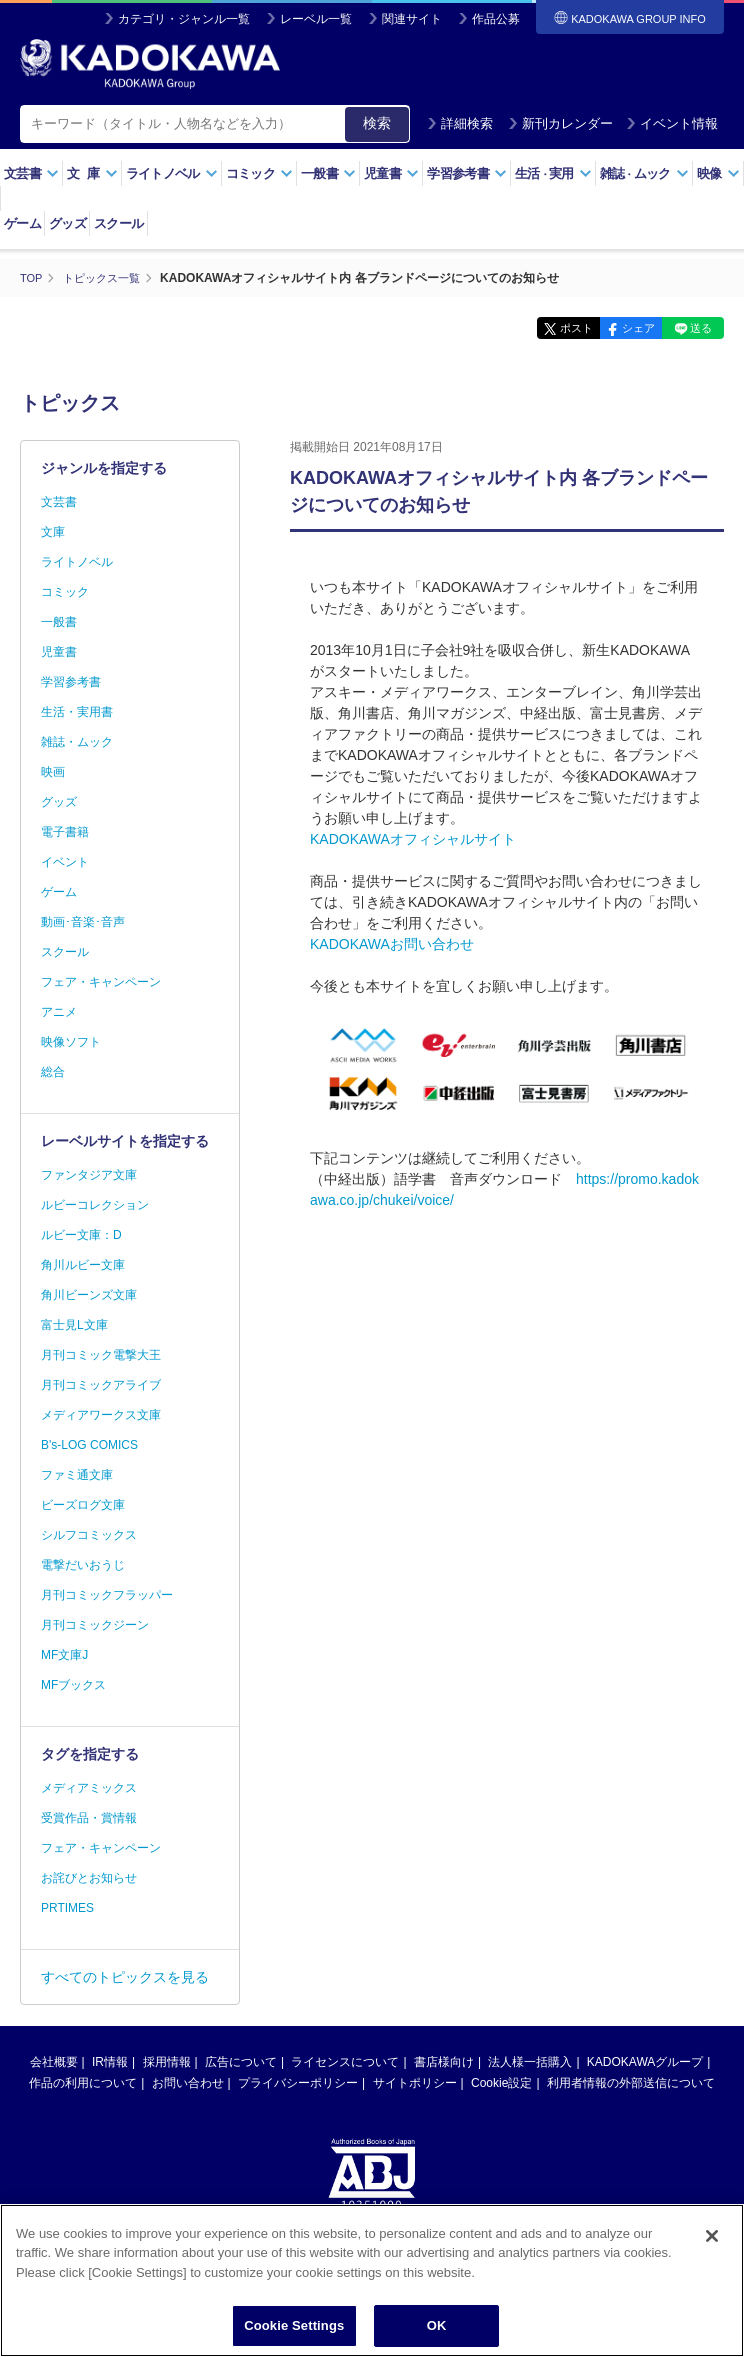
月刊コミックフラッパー (107, 1595)
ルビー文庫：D (81, 1235)
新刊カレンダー (560, 123)
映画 (53, 772)
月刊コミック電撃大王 (101, 1355)
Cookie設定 (501, 2083)
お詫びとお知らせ (89, 1878)
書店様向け (444, 2062)
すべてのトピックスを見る (125, 1977)
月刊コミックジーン (95, 1625)
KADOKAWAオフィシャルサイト (413, 838)
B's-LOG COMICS (89, 1445)
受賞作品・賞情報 (89, 1818)
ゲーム (22, 223)
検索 (377, 123)
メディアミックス (89, 1788)
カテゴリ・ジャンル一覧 (184, 19)
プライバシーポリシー (298, 2083)
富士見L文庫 (74, 1325)
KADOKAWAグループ (645, 2062)
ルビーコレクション (95, 1205)
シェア (616, 328)
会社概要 (54, 2062)
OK (437, 2325)
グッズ (67, 223)
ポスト (539, 328)
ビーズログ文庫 (83, 1505)
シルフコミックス (89, 1535)
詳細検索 (460, 123)
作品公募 (496, 19)
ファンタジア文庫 (89, 1175)
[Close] (712, 2236)
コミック (259, 173)
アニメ (59, 1012)
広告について (241, 2062)
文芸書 (31, 173)
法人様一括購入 (530, 2062)
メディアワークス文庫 (101, 1415)
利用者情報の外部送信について (631, 2083)
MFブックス (73, 1685)
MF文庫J (64, 1655)
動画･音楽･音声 (83, 922)
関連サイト (412, 19)
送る (694, 328)
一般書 (328, 173)
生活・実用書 (77, 712)
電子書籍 (65, 832)
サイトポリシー (415, 2083)
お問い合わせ (188, 2083)
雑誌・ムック (77, 742)
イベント (65, 862)
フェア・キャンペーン (101, 982)
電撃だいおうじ (83, 1565)
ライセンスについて (345, 2062)
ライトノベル (172, 173)
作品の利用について (83, 2083)
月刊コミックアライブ (101, 1385)
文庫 (53, 532)
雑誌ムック (644, 173)
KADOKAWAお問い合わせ (392, 943)
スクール (118, 223)
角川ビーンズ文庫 (89, 1295)
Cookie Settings (294, 2325)
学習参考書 (467, 173)
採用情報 (167, 2062)
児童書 (391, 173)
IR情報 (110, 2062)
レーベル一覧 (316, 19)
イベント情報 (672, 123)
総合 (53, 1072)
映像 (718, 173)
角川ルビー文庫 (83, 1265)
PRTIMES (67, 1908)
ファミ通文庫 (77, 1475)
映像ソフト (71, 1042)
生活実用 (553, 173)
